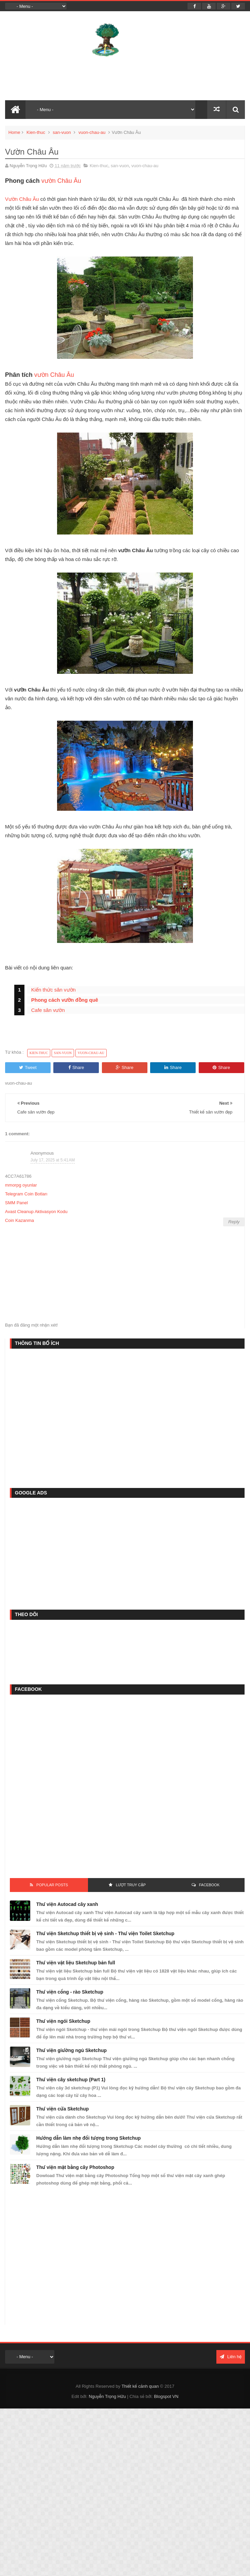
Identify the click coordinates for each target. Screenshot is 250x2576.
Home (14, 132)
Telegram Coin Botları (26, 1193)
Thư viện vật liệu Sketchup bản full (75, 1962)
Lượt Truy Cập (131, 1885)
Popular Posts (52, 1885)
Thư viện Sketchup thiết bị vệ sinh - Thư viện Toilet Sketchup (105, 1933)
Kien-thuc (35, 132)
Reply (233, 1221)
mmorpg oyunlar (21, 1185)
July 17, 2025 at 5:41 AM (53, 1160)
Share (76, 1067)
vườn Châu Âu (61, 180)
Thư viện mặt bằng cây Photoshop (75, 2167)
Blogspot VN (166, 2396)
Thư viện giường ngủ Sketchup (71, 2050)
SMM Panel (16, 1202)
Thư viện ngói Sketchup (63, 2021)
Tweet (28, 1067)
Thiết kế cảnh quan (140, 2386)
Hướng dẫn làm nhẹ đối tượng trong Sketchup (88, 2138)
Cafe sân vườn (48, 1010)
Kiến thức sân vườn (53, 990)
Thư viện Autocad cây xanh (67, 1904)
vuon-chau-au (92, 132)
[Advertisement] (68, 1417)
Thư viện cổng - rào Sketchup (69, 1992)
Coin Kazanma (19, 1220)
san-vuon (62, 132)
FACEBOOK (209, 1885)
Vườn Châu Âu (22, 199)
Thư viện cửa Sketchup (62, 2108)
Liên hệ (231, 2356)
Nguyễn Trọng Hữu (107, 2396)
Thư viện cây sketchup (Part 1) (70, 2079)
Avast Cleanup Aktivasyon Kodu (36, 1211)
